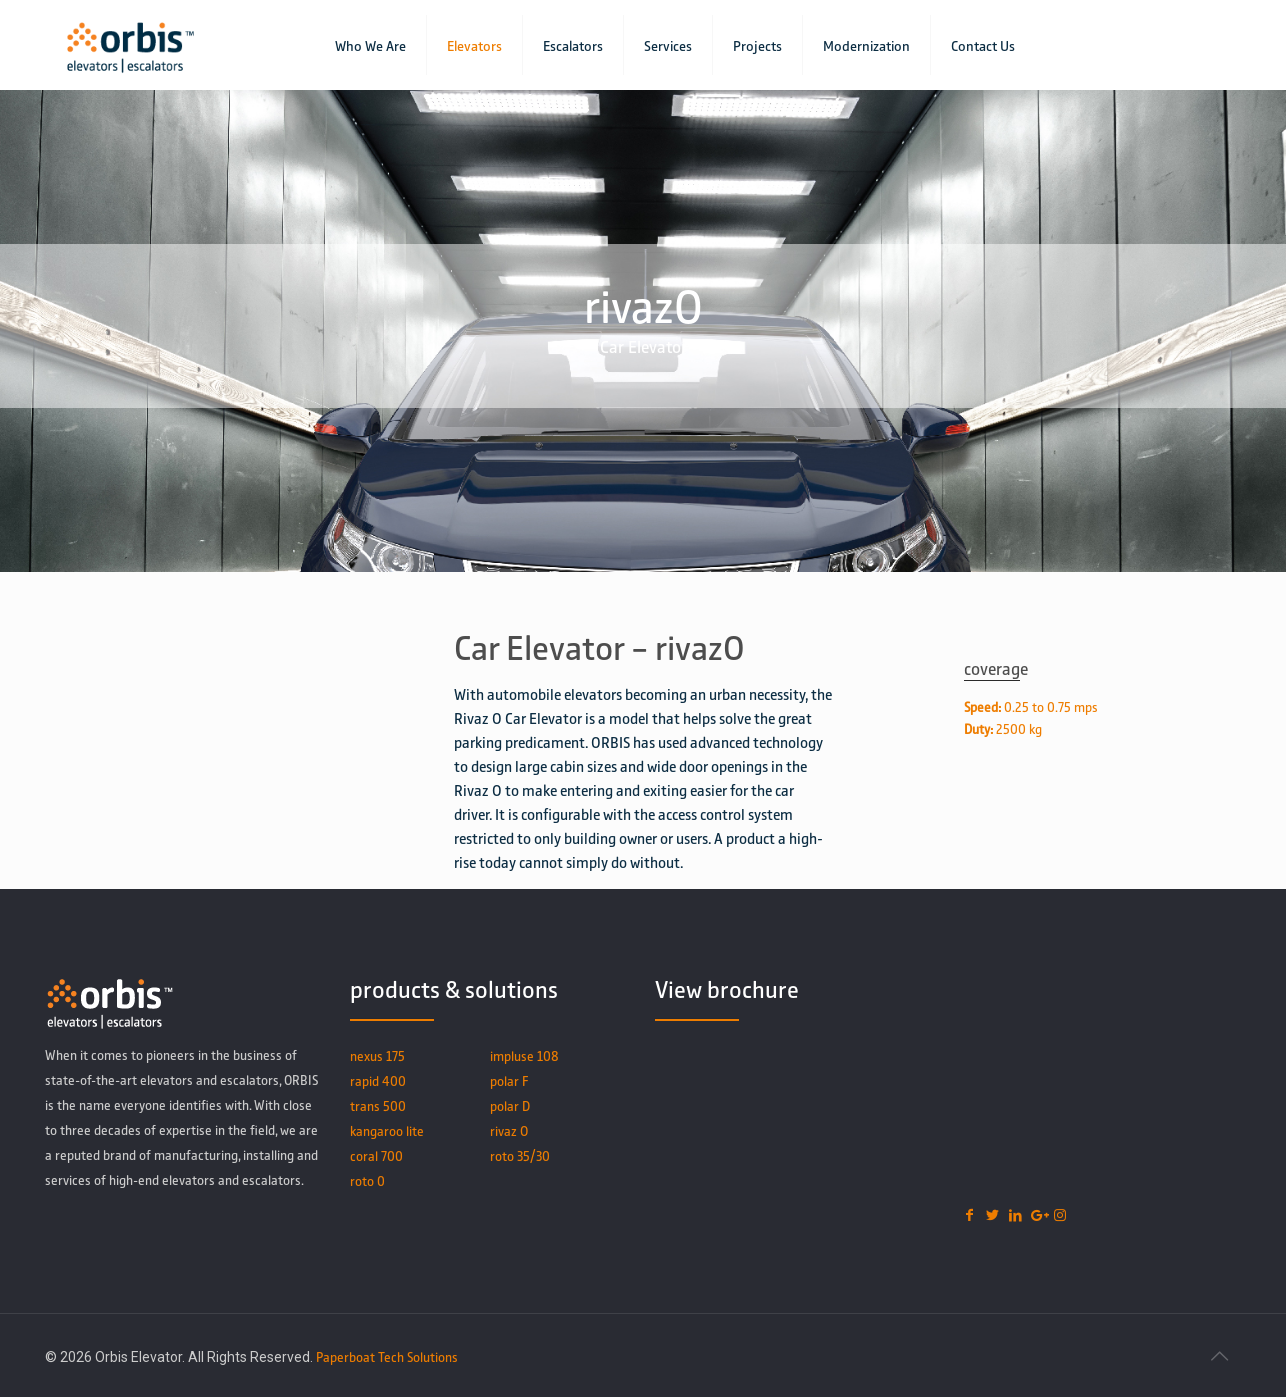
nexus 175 (377, 1055)
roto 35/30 (520, 1155)
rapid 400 (378, 1080)
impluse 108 (524, 1055)
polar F (509, 1080)
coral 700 (376, 1155)
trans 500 (378, 1105)
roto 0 (367, 1180)
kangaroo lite (387, 1130)
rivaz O (509, 1130)
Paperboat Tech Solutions (387, 1356)
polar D (510, 1105)
